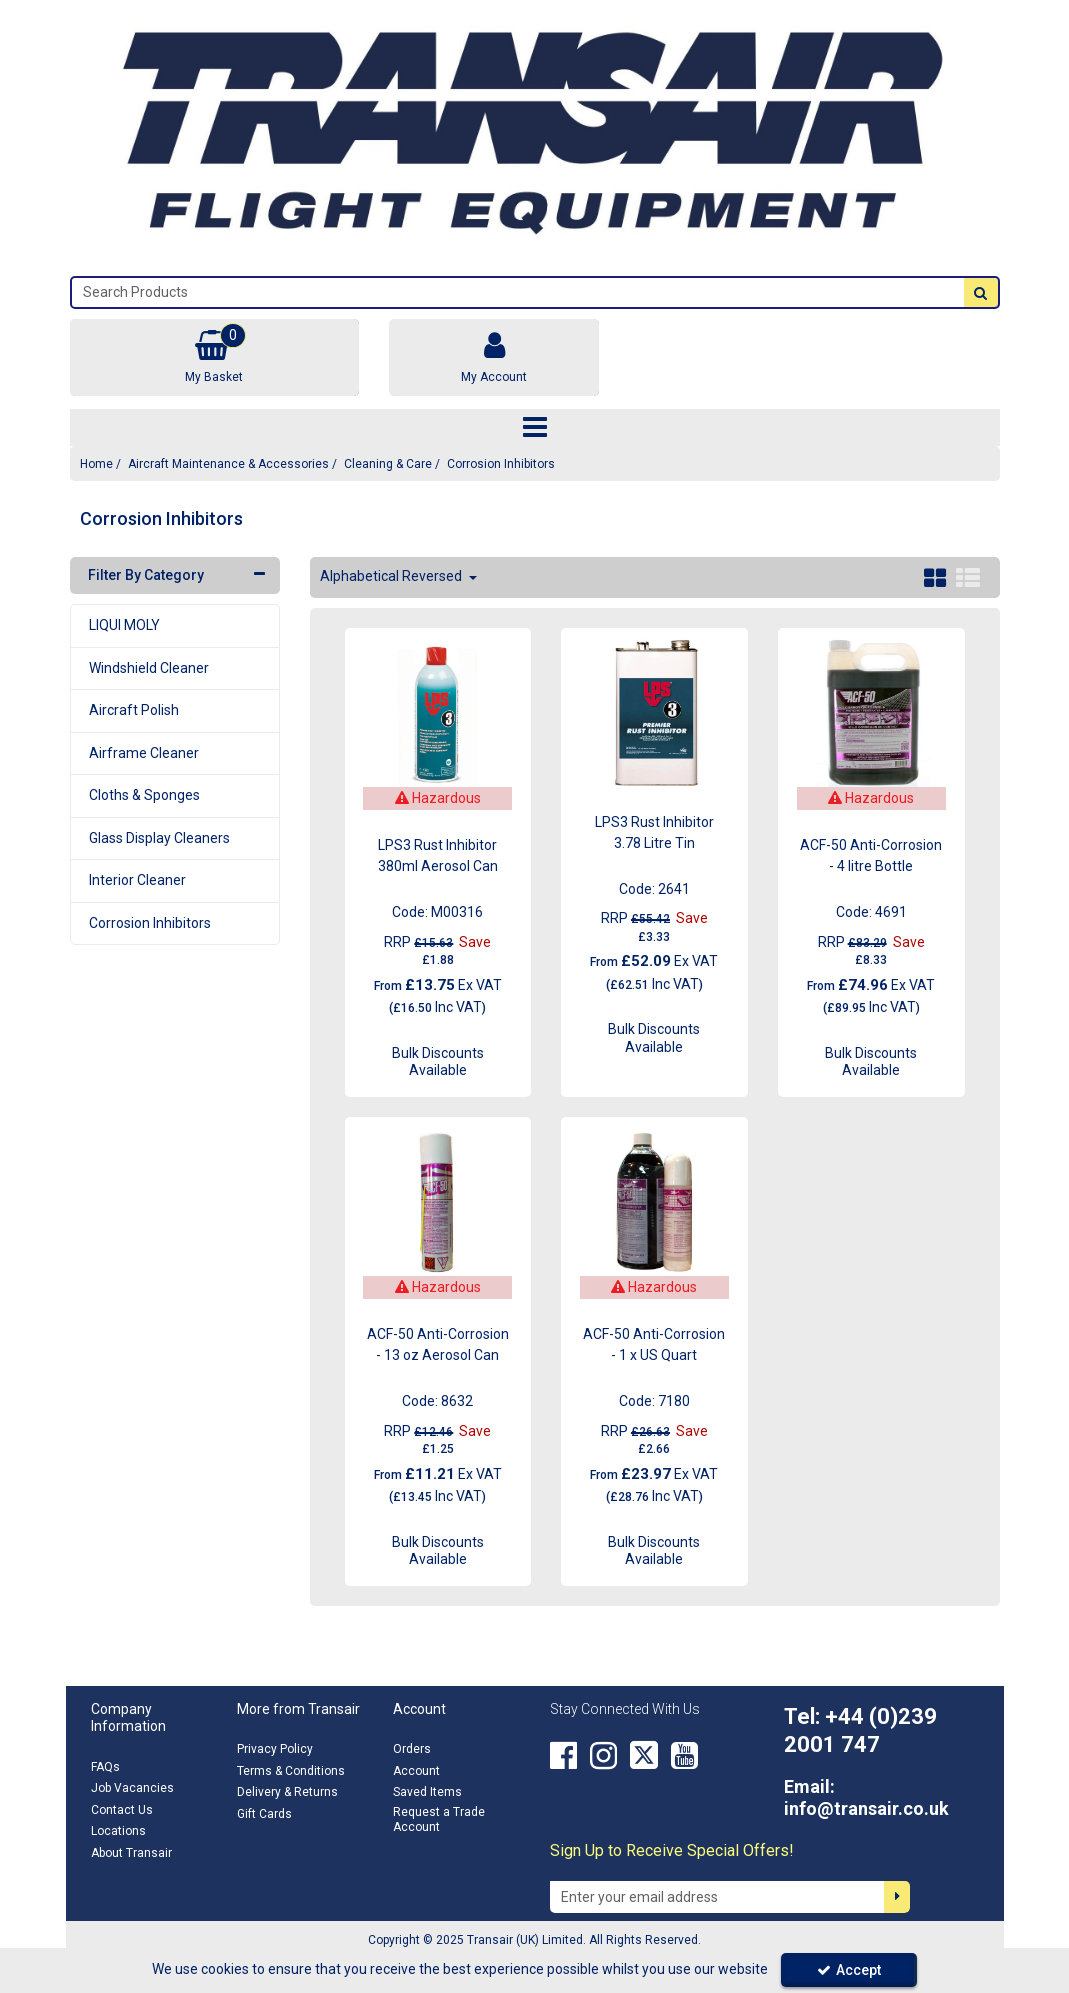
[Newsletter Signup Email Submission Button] (897, 1897)
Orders (412, 1749)
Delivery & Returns (287, 1792)
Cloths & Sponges (144, 795)
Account (416, 1771)
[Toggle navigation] (534, 428)
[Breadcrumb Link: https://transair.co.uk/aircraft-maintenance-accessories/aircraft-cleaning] (388, 463)
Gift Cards (264, 1814)
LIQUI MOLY (124, 625)
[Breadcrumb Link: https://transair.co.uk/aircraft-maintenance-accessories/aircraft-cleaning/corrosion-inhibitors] (501, 463)
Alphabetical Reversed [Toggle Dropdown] (392, 576)
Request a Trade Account (439, 1819)
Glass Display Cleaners (159, 838)
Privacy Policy (275, 1749)
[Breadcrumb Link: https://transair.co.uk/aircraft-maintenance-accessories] (228, 463)
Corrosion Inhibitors (150, 923)
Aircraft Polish (134, 710)
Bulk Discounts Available (438, 1062)
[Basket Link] (215, 357)
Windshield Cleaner (149, 668)
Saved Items (427, 1792)
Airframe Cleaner (144, 753)
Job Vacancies (132, 1788)
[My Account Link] (494, 357)
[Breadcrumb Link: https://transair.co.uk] (96, 463)
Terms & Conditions (291, 1771)
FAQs (105, 1767)
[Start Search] (981, 292)
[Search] (518, 292)
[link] (563, 1755)
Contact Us (122, 1810)
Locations (118, 1831)
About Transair (131, 1853)
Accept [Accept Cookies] (849, 1970)
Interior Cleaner (137, 880)
